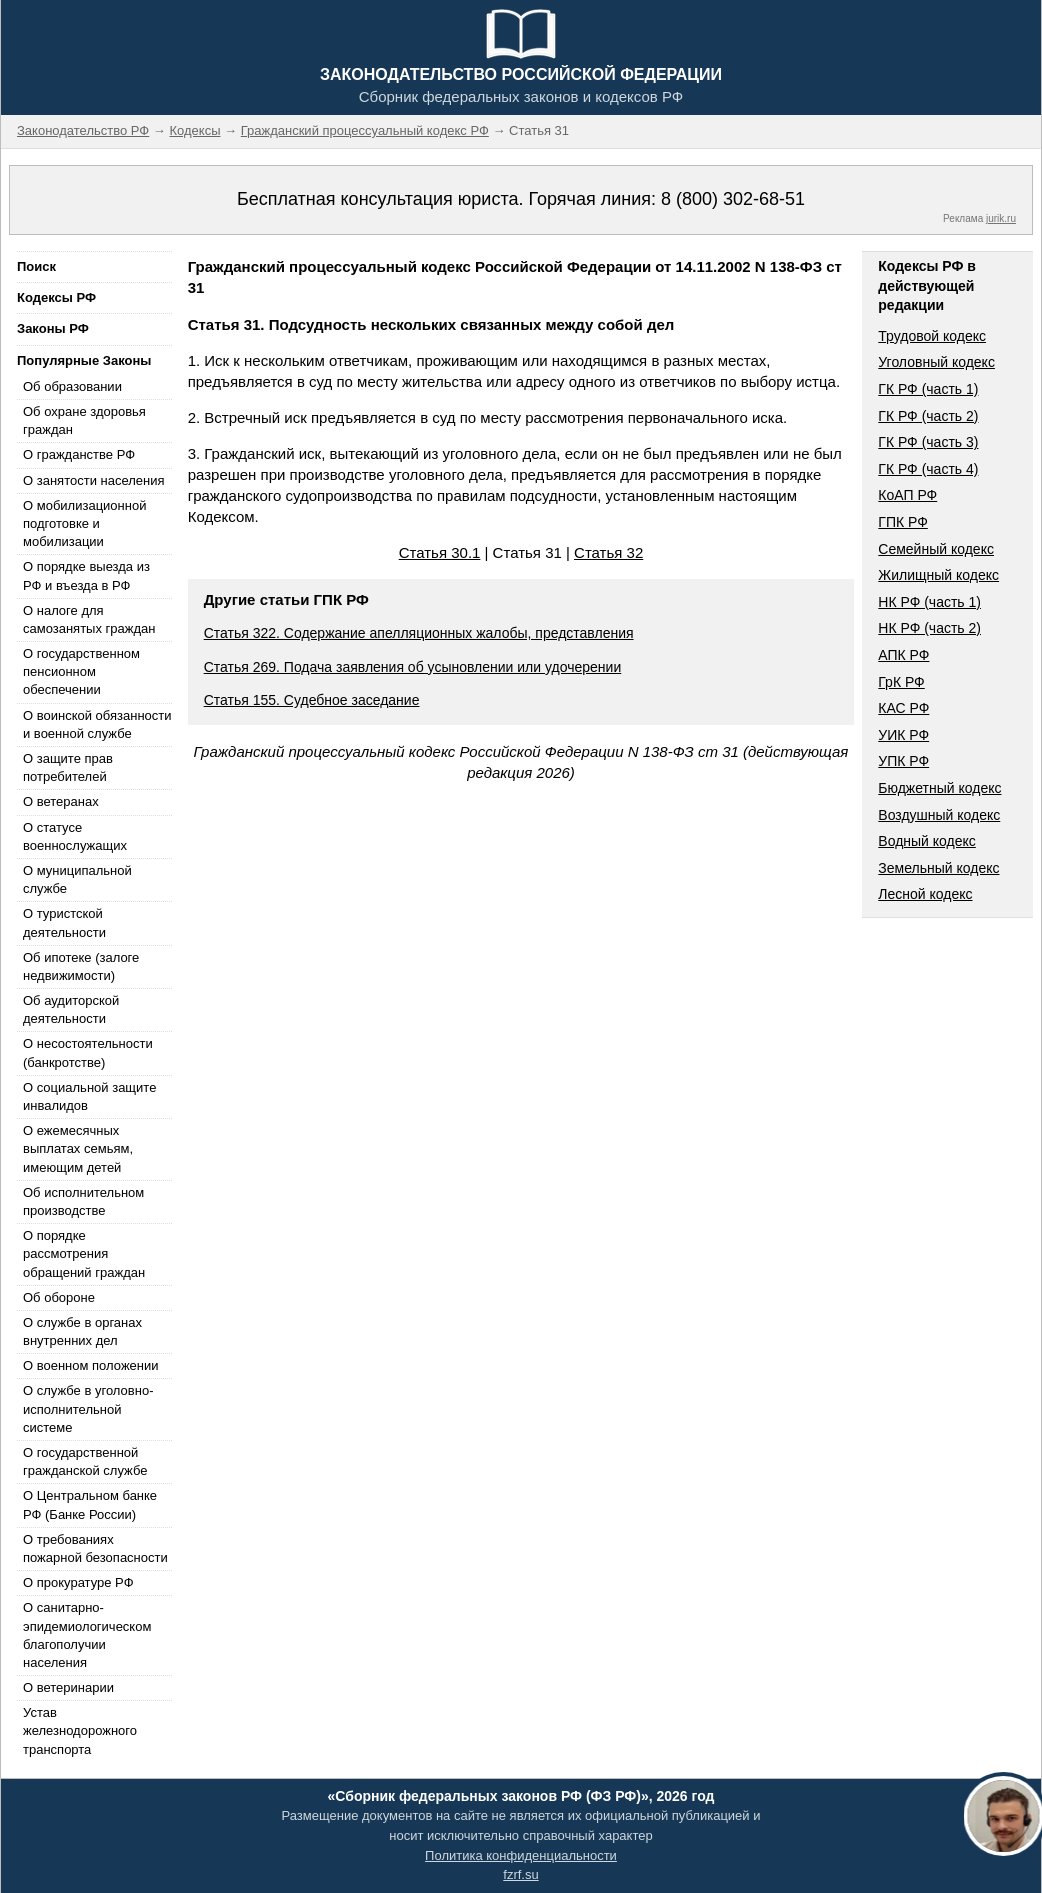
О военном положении (91, 1365)
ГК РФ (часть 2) (928, 416)
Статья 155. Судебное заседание (312, 700)
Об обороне (59, 1297)
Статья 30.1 (440, 552)
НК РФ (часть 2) (929, 628)
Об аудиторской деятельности (71, 1009)
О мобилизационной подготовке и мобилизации (84, 523)
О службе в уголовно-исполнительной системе (88, 1408)
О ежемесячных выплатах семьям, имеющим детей (78, 1148)
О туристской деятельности (64, 922)
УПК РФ (903, 761)
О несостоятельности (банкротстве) (88, 1052)
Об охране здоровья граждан (84, 420)
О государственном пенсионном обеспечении (81, 671)
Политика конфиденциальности (521, 1855)
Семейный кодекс (936, 549)
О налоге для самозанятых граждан (89, 619)
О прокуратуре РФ (78, 1582)
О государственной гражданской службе (85, 1461)
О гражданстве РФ (79, 454)
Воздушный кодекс (939, 815)
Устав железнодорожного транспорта (80, 1730)
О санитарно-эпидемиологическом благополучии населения (87, 1635)
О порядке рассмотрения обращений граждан (84, 1253)
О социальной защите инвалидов (89, 1096)
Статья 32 (608, 552)
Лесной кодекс (925, 894)
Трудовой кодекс (932, 336)
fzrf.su (520, 1874)
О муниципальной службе (77, 879)
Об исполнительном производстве (83, 1201)
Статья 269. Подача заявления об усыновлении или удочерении (413, 667)
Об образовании (72, 386)
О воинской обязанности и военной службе (97, 724)
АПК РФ (903, 655)
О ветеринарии (68, 1687)
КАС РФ (903, 708)
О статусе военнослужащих (75, 836)
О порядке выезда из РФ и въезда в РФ (86, 575)
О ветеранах (61, 801)
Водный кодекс (927, 841)
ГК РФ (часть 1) (928, 389)
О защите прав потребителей (68, 767)
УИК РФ (903, 735)
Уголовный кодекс (936, 362)
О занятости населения (94, 480)
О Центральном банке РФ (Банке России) (90, 1504)
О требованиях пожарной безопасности (95, 1548)
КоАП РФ (907, 495)
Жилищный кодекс (938, 575)
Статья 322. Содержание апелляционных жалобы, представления (419, 633)
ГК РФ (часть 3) (928, 442)
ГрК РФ (901, 682)
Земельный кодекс (938, 868)
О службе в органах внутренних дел (82, 1331)
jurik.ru (1001, 218)
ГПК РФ (903, 522)
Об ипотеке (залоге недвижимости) (81, 966)
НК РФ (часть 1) (929, 602)
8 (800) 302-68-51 (733, 199)
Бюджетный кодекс (939, 788)
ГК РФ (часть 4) (928, 469)
